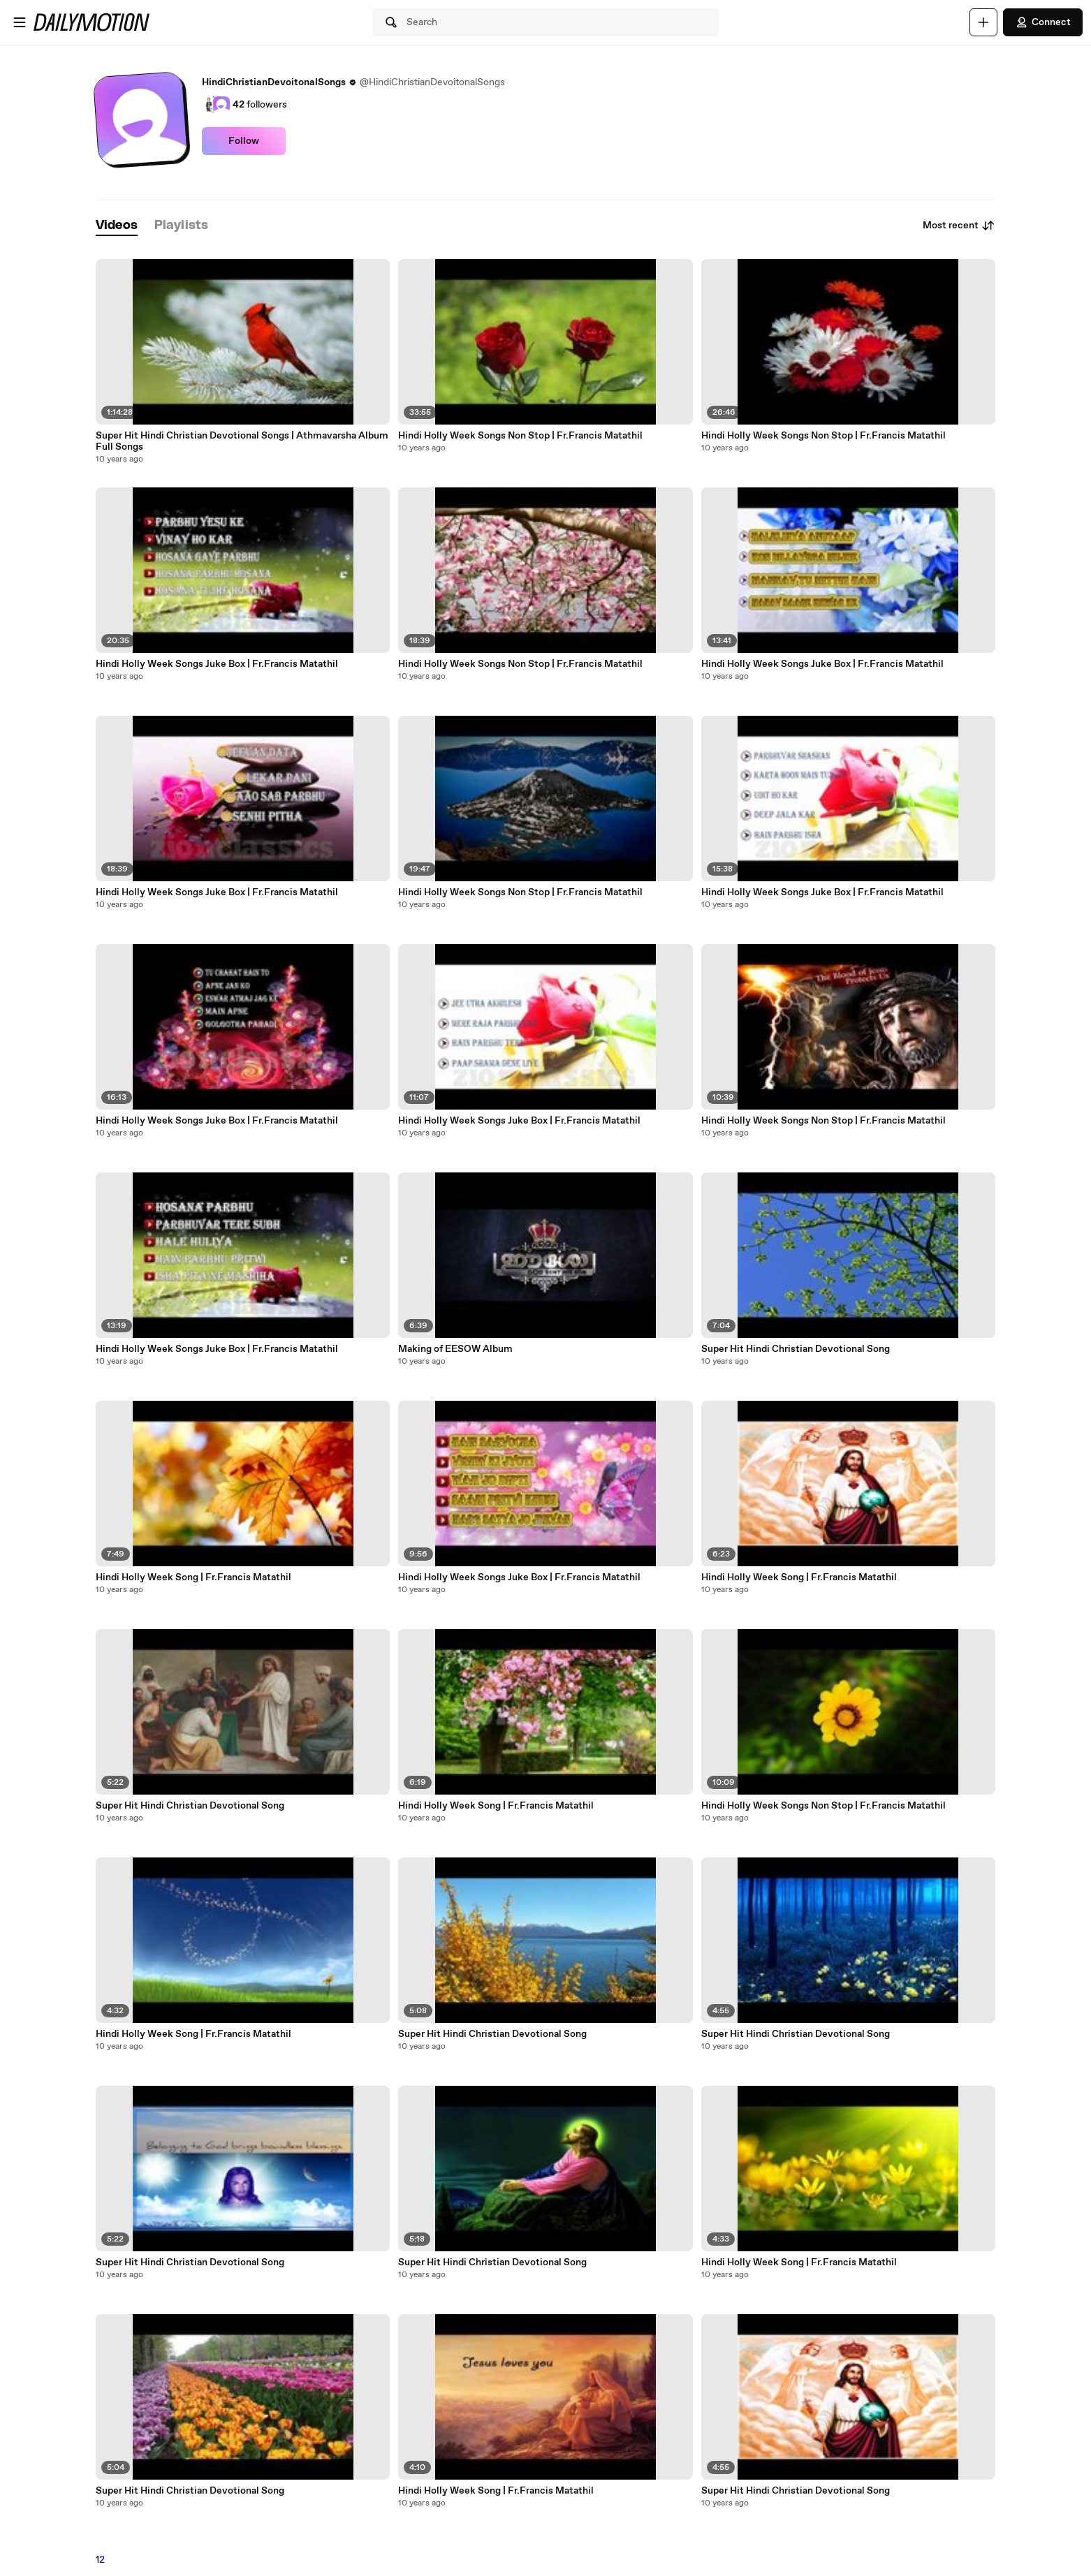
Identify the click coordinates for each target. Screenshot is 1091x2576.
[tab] (117, 226)
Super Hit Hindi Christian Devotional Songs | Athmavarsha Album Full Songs (242, 441)
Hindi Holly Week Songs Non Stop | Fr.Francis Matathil (520, 435)
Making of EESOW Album (455, 1349)
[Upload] (983, 22)
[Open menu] (19, 22)
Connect (1043, 22)
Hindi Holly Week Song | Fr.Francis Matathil (193, 1577)
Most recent (959, 226)
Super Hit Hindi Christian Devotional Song (190, 1805)
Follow (243, 141)
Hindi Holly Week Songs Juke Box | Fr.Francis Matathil (217, 664)
